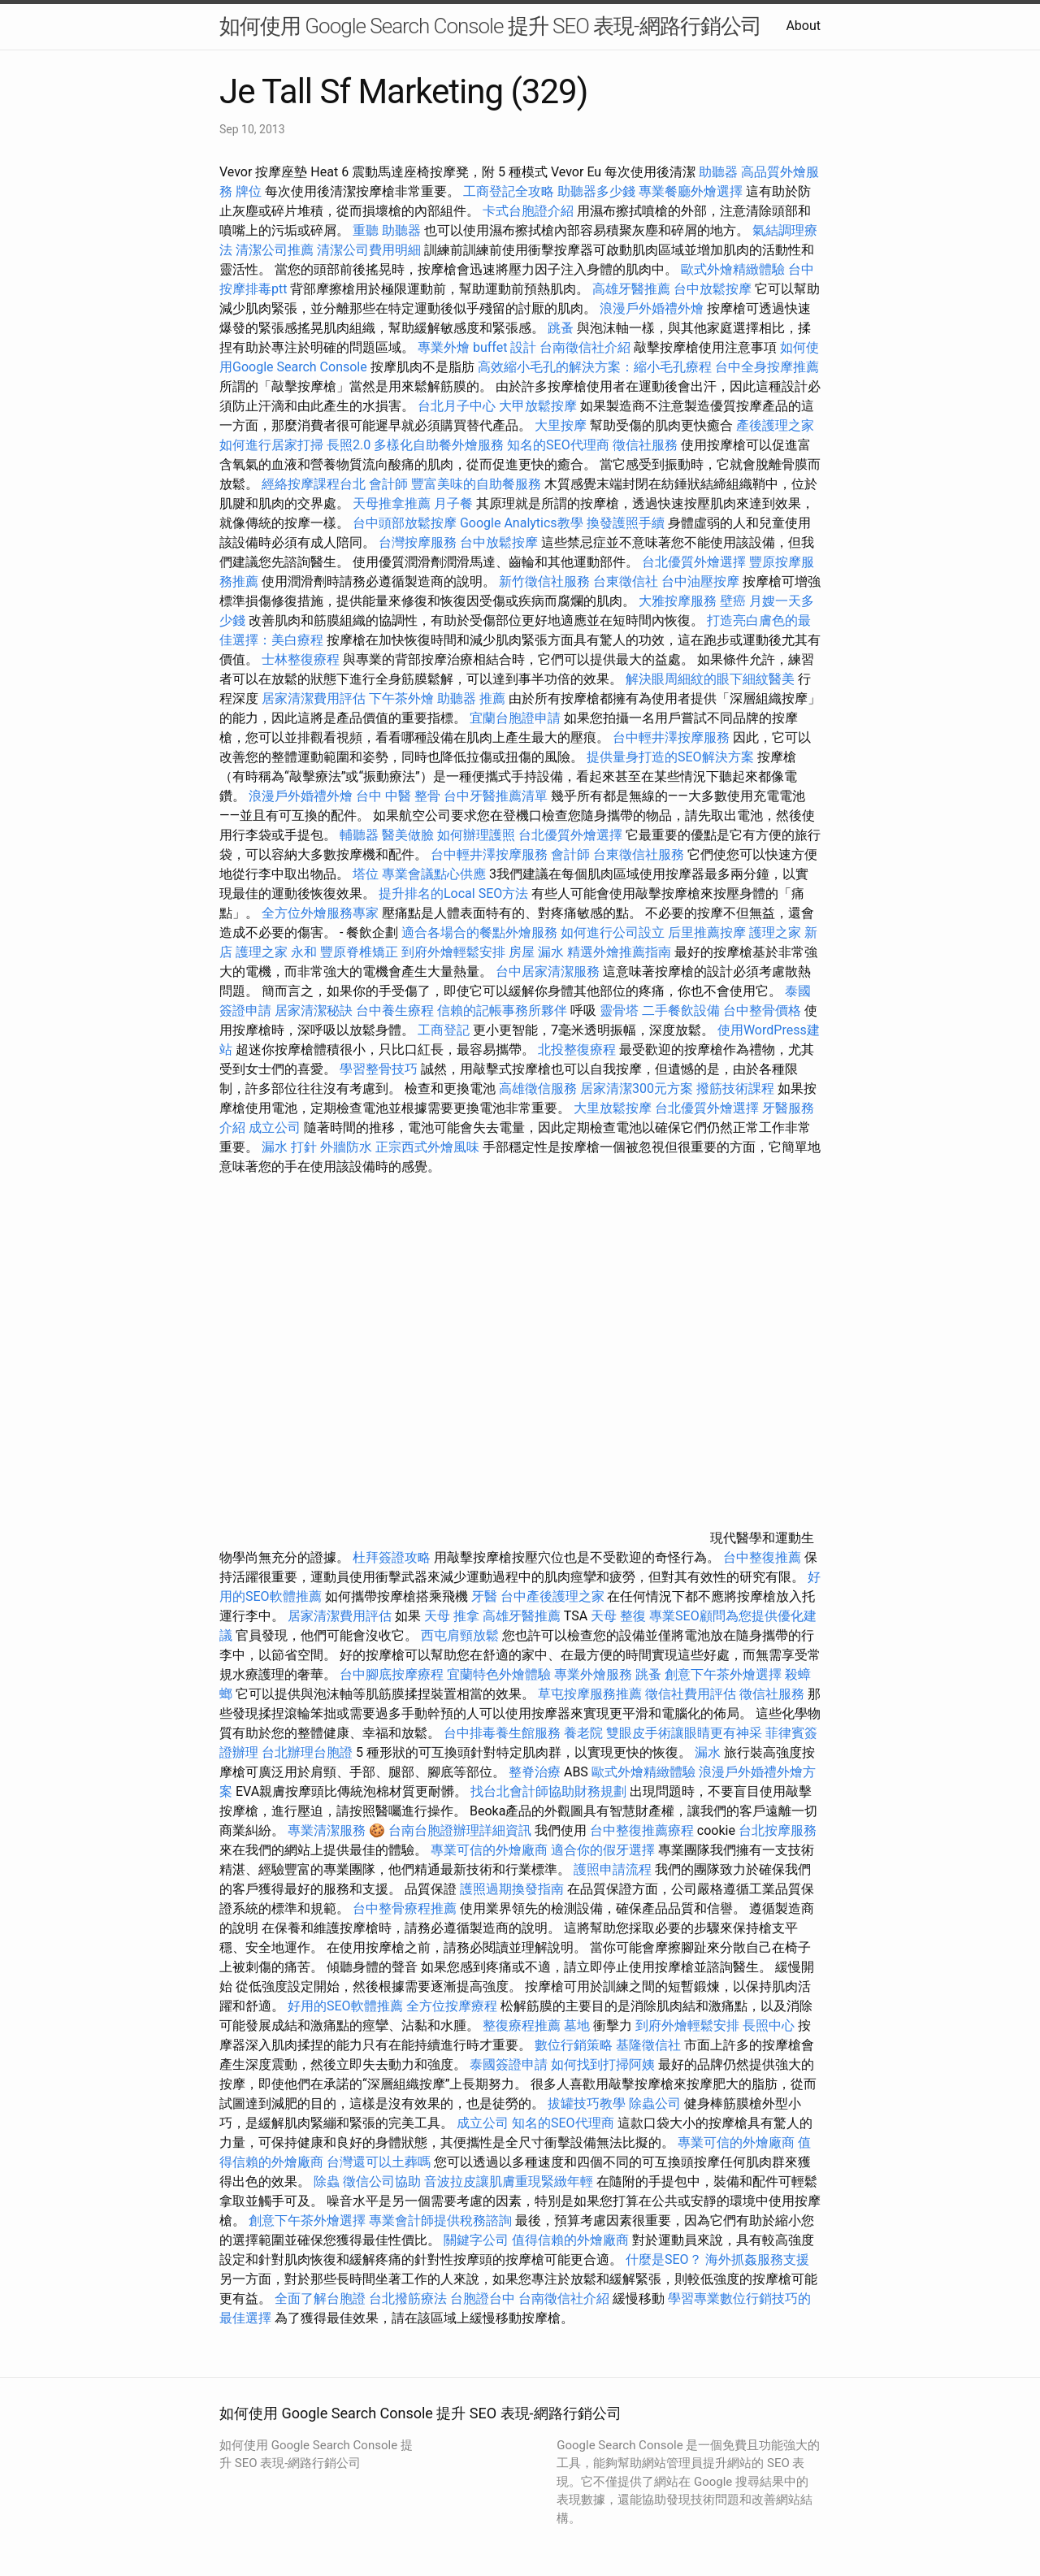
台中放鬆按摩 (714, 289)
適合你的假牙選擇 (603, 1850)
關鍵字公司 (476, 2240)
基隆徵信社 (648, 2045)
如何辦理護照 (476, 835)
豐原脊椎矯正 (360, 952)
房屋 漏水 (536, 952)
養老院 (583, 1733)
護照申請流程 (613, 1869)
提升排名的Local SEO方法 (453, 893)
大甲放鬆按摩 (539, 406)
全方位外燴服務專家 (322, 913)
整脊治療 (535, 1772)
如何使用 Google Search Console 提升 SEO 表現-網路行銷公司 (490, 26)
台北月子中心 (457, 406)
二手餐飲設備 (681, 1010)
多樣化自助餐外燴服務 (439, 445)
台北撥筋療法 (408, 2298)
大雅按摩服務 (679, 601)
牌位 (249, 191)
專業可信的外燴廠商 (489, 1850)
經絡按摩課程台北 (314, 484)
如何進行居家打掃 (271, 445)
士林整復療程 (301, 659)
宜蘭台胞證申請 (515, 718)
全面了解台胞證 (320, 2298)
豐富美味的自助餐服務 (476, 484)
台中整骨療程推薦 (406, 1908)
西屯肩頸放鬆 (461, 1635)
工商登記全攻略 (508, 191)
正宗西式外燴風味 (429, 1147)
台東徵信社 (625, 581)
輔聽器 (359, 835)
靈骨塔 (619, 1010)
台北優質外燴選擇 (694, 562)
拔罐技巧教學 (588, 2103)
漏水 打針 (289, 1147)
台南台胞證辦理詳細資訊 (459, 1830)
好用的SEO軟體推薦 (345, 2006)
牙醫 (484, 1596)
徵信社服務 (645, 445)
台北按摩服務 (778, 1830)
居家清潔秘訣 (314, 1010)
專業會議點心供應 (434, 874)
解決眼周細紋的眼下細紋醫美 (710, 679)
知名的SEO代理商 (558, 445)
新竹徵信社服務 (544, 581)
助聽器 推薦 (471, 698)
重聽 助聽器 (387, 230)
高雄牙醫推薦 (631, 289)
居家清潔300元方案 (636, 1088)
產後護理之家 (775, 425)
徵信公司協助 (382, 2181)
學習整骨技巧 (380, 1069)
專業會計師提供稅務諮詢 (440, 2220)
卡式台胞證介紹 (528, 211)
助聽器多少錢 (596, 191)
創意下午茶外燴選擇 (723, 1674)
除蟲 (327, 2181)
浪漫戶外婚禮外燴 (652, 308)
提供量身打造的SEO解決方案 (670, 757)
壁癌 (733, 601)
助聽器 (718, 172)
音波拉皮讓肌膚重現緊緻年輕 (508, 2181)
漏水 (708, 1752)
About (803, 25)
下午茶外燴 (401, 698)
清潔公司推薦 (275, 250)
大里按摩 (561, 425)
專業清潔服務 (327, 1830)
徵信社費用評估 (690, 1694)
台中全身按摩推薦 (767, 367)
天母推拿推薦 (392, 503)
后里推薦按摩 (708, 932)
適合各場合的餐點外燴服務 (479, 932)
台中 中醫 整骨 (398, 796)
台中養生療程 (396, 1010)
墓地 (577, 2025)
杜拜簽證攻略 (392, 1557)
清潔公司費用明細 (369, 250)
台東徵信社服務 (638, 854)
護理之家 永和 (276, 952)
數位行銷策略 (574, 2045)
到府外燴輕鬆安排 (453, 952)
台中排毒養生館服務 (504, 1733)
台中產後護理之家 (552, 1596)
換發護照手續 (626, 523)
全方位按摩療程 (451, 2006)
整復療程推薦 (522, 2025)
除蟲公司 (655, 2103)
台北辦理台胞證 (307, 1752)
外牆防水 (346, 1147)
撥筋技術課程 (737, 1088)
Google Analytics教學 (521, 523)
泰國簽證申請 (509, 2064)
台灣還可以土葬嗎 (379, 2162)
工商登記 (444, 1030)
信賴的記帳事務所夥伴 (502, 1010)
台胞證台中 (482, 2298)
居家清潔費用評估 (314, 698)
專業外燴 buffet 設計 (477, 347)
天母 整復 (618, 1616)
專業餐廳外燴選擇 (692, 191)
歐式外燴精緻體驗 (733, 269)
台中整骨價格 (763, 1010)
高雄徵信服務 (538, 1088)
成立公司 (275, 1127)
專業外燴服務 (593, 1674)
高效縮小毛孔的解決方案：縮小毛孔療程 (595, 367)
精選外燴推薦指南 (619, 952)
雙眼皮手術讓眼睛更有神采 (684, 1733)
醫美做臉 (408, 835)
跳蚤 (561, 328)
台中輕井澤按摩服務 (673, 737)
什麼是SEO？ (664, 2259)
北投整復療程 (577, 1049)
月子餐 (453, 503)
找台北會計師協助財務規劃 (548, 1791)
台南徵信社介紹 (585, 347)
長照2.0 (348, 445)
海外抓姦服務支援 (757, 2259)
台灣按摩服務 (419, 542)
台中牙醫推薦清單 (496, 796)
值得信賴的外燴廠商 (570, 2240)
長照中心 (769, 2025)
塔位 (366, 874)
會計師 (388, 484)
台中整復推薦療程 (642, 1830)
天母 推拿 (451, 1616)
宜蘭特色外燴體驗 (499, 1674)
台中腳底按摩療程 (393, 1674)
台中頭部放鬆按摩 (406, 523)
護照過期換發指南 (512, 1889)
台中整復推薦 (762, 1557)
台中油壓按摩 (702, 581)
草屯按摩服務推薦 (591, 1694)
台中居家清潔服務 (548, 971)
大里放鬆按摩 (614, 1108)
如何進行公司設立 (613, 932)
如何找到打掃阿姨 (603, 2064)
